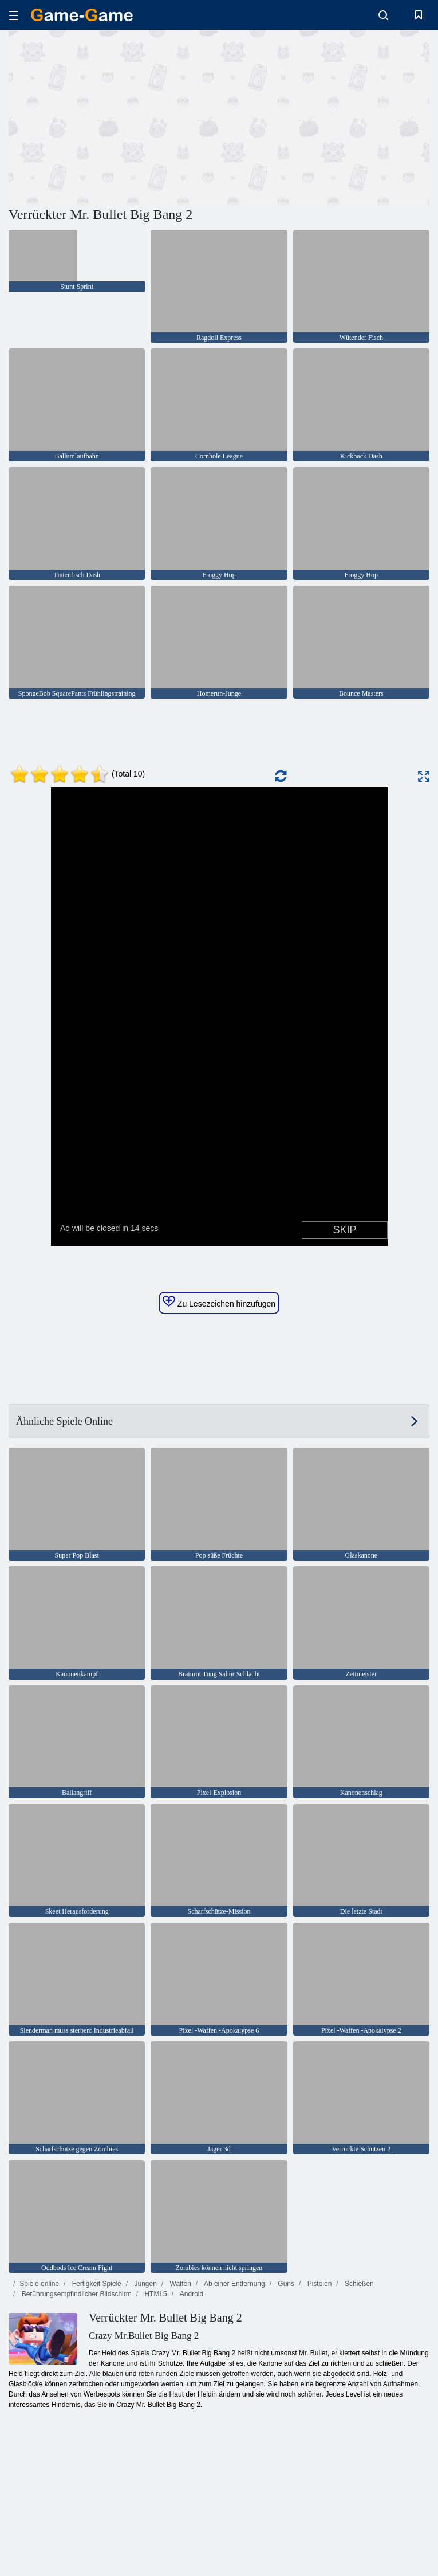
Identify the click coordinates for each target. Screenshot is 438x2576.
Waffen (179, 2284)
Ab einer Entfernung (233, 2284)
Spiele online (39, 2284)
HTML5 (155, 2294)
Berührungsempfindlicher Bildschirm (75, 2294)
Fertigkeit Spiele (95, 2284)
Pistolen (318, 2284)
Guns (285, 2284)
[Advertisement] (114, 116)
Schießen (358, 2284)
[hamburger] (14, 15)
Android (190, 2294)
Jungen (144, 2284)
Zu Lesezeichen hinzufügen (219, 1302)
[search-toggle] (383, 15)
